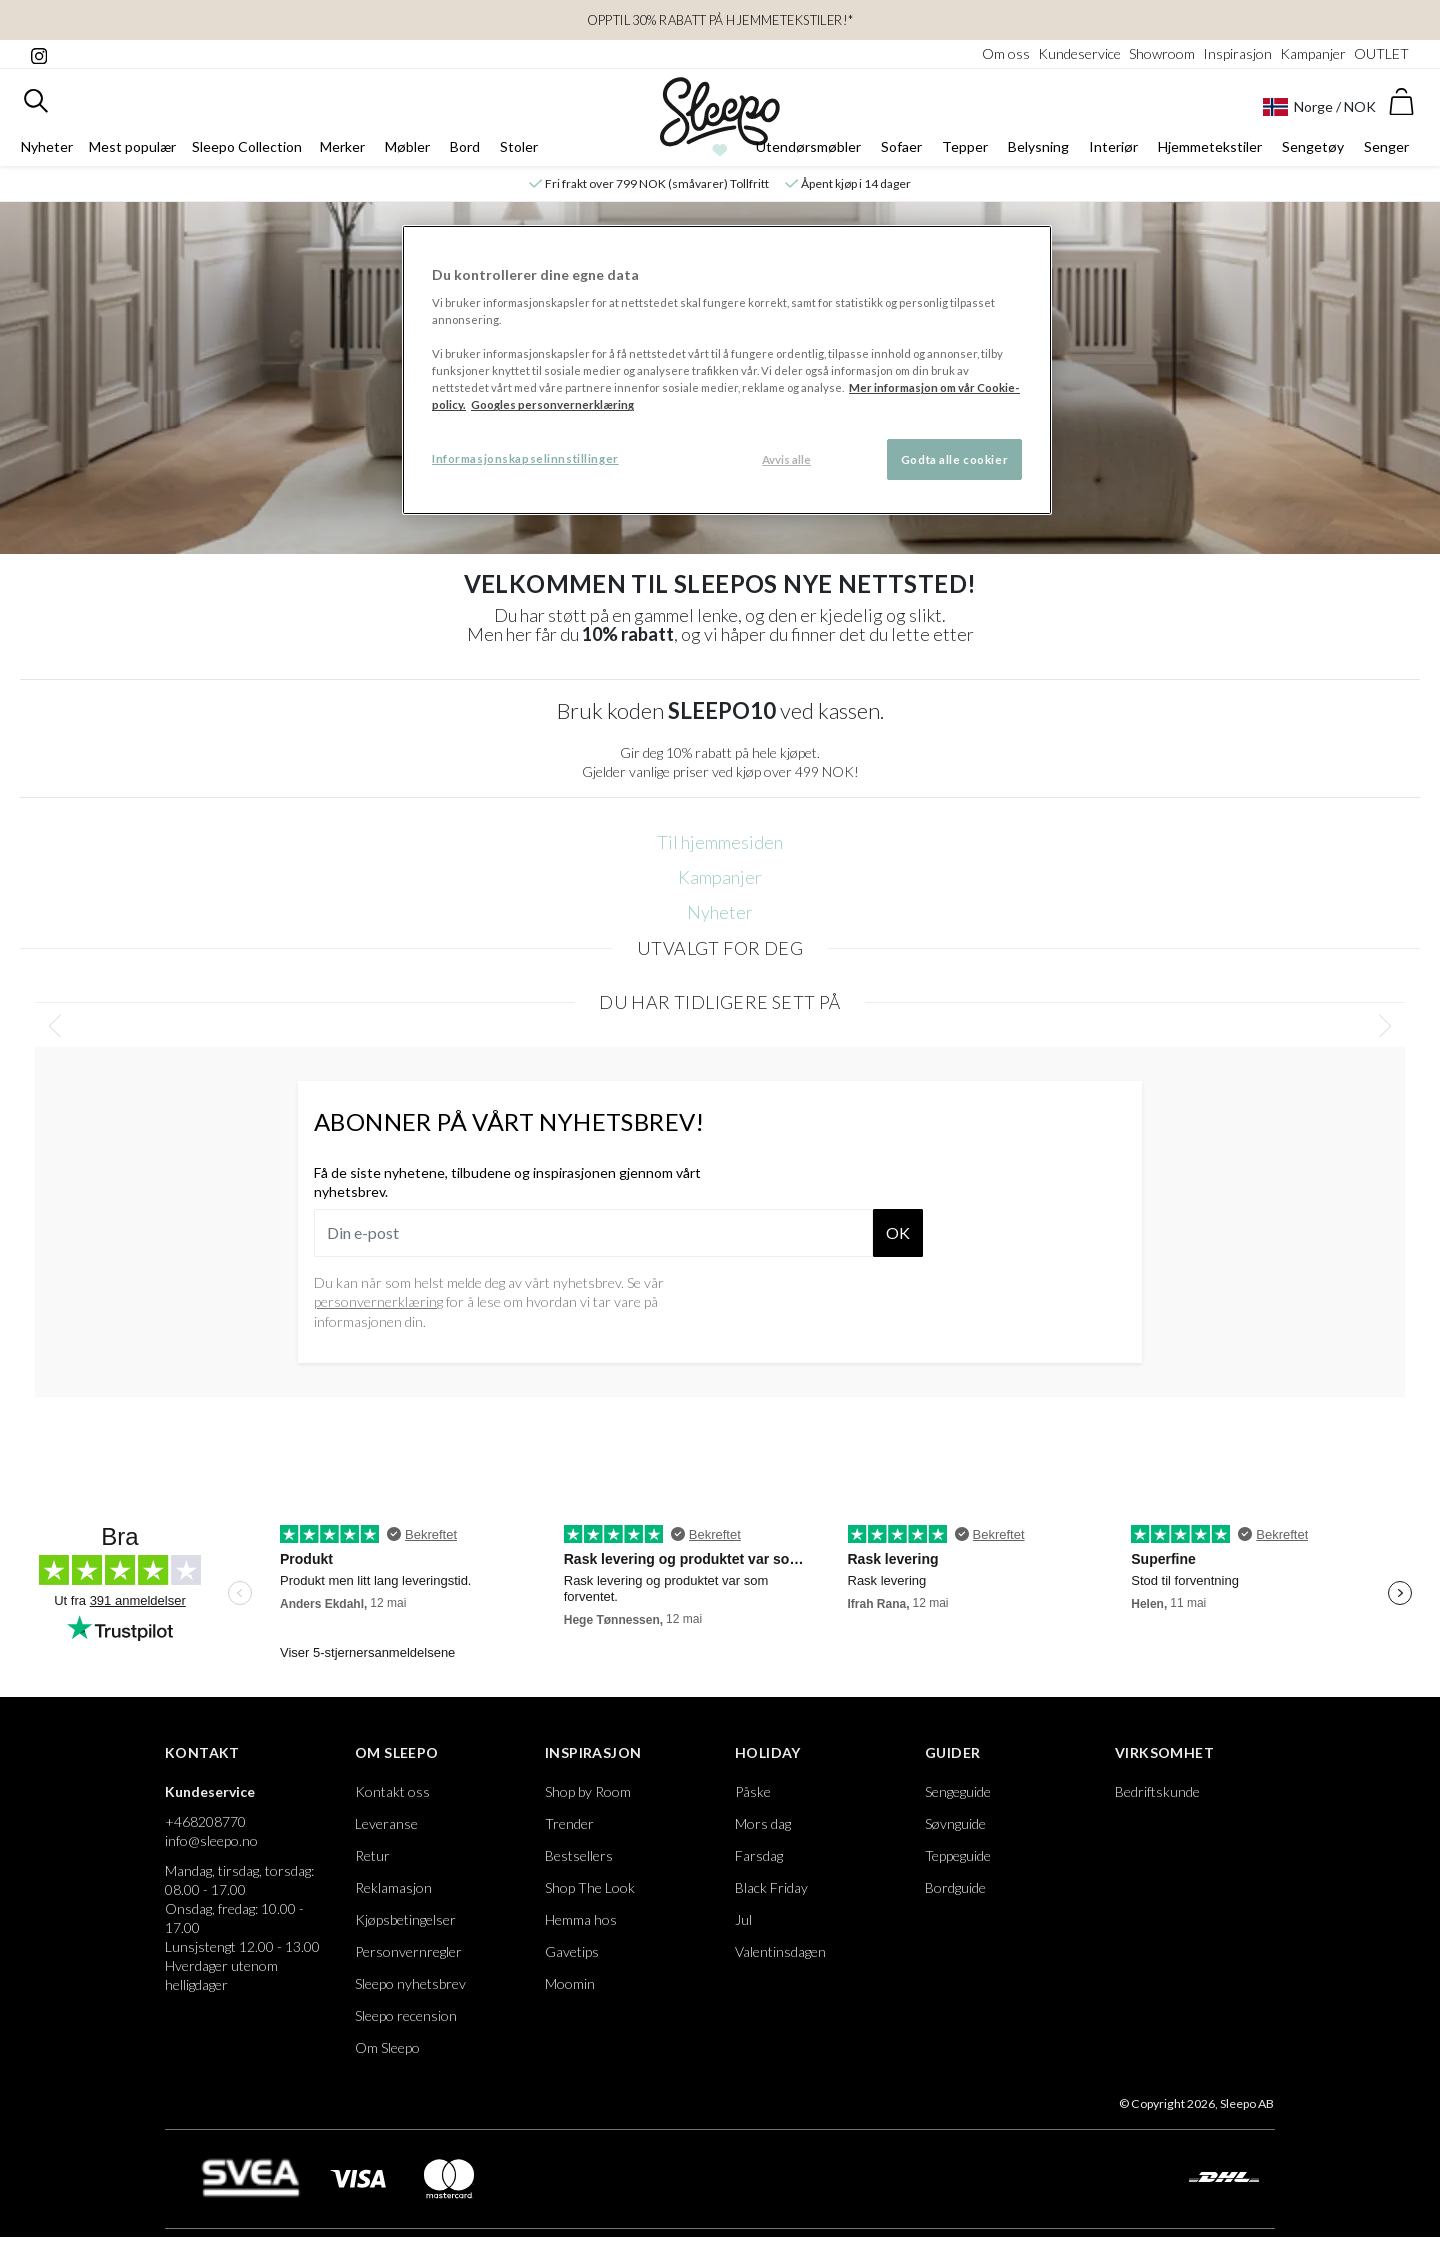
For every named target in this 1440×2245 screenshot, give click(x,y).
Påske (753, 1791)
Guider (952, 1752)
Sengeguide (958, 1791)
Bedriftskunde (1157, 1791)
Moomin (570, 1983)
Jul (743, 1919)
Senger (1386, 146)
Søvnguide (955, 1823)
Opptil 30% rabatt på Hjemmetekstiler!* (720, 20)
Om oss (1006, 53)
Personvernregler (408, 1951)
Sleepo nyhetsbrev (410, 1983)
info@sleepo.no (211, 1840)
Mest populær (132, 146)
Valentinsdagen (780, 1951)
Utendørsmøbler (808, 146)
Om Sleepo (397, 1752)
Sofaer (901, 146)
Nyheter (47, 146)
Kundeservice (1079, 53)
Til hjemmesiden (720, 842)
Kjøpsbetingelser (405, 1919)
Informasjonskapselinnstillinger (525, 458)
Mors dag (763, 1823)
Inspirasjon (1237, 53)
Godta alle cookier (954, 459)
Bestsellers (579, 1855)
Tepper (965, 146)
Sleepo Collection (247, 146)
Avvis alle (786, 459)
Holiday (768, 1752)
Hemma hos (581, 1919)
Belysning (1038, 146)
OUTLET (1381, 53)
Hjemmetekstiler (1210, 146)
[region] (727, 370)
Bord (465, 146)
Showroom (1162, 53)
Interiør (1113, 146)
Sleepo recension (406, 2015)
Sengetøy (1313, 146)
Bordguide (955, 1887)
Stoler (519, 146)
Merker (342, 146)
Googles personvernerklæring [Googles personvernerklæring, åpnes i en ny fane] (552, 404)
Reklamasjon (393, 1887)
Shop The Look (590, 1887)
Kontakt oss (392, 1791)
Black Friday (771, 1887)
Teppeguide (958, 1855)
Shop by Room (588, 1791)
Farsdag (759, 1855)
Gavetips (572, 1951)
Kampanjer (1313, 53)
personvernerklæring (378, 1301)
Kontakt (202, 1752)
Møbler (407, 146)
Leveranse (386, 1823)
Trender (569, 1823)
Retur (372, 1855)
